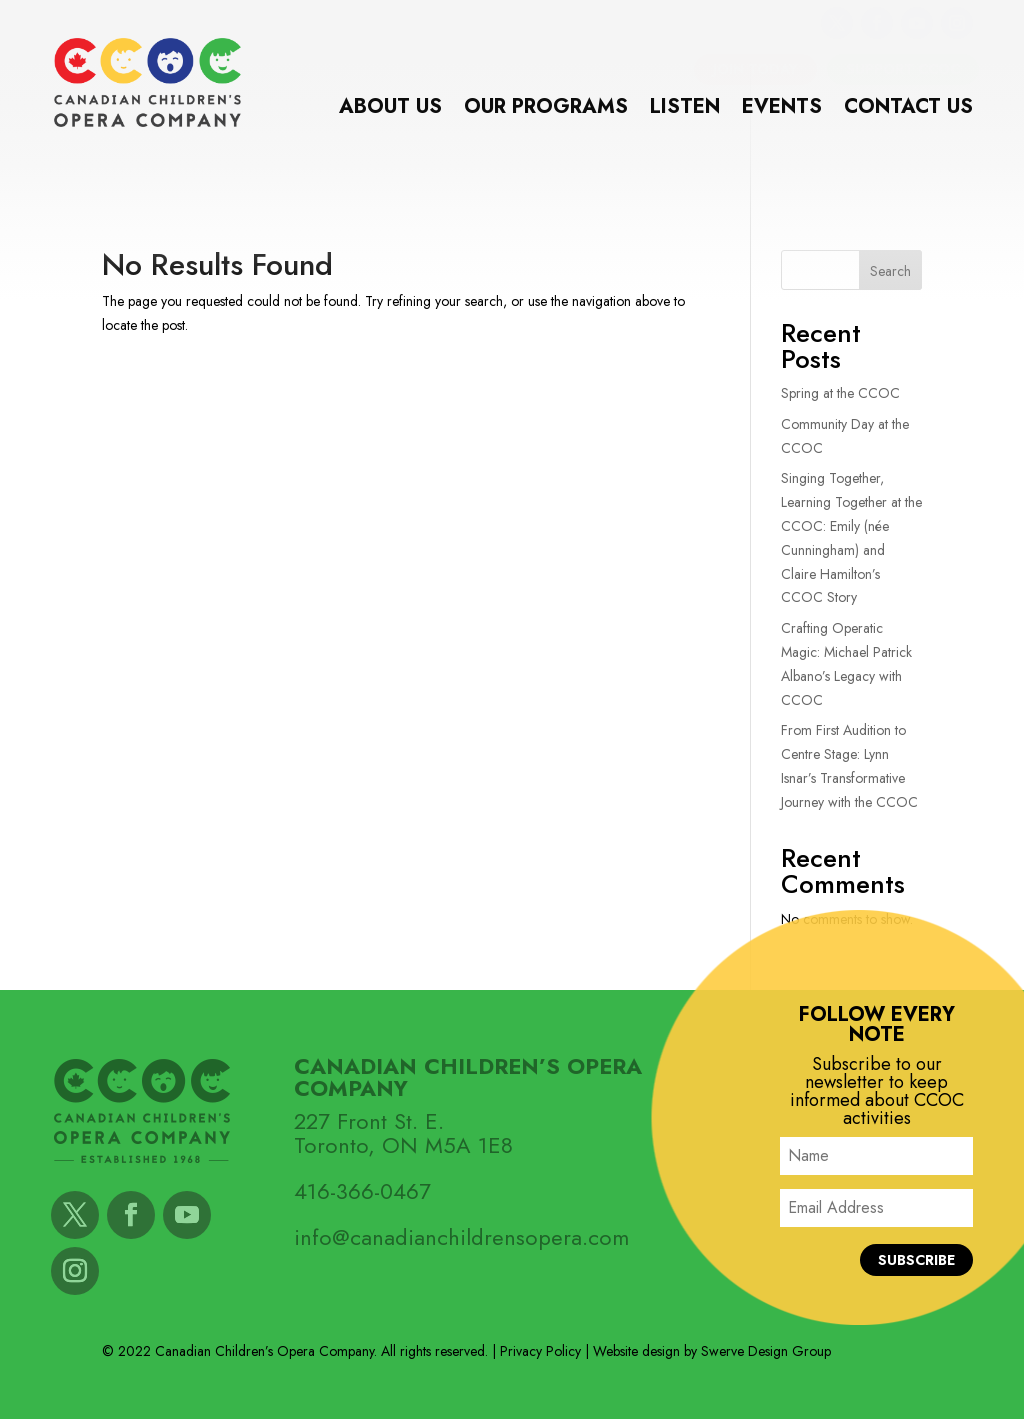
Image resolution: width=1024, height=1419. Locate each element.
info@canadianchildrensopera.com (461, 1237)
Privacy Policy (540, 1351)
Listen (685, 110)
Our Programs (546, 110)
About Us (390, 110)
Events (782, 110)
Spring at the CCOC (840, 393)
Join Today (755, 69)
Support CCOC (903, 69)
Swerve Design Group (766, 1351)
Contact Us (908, 110)
